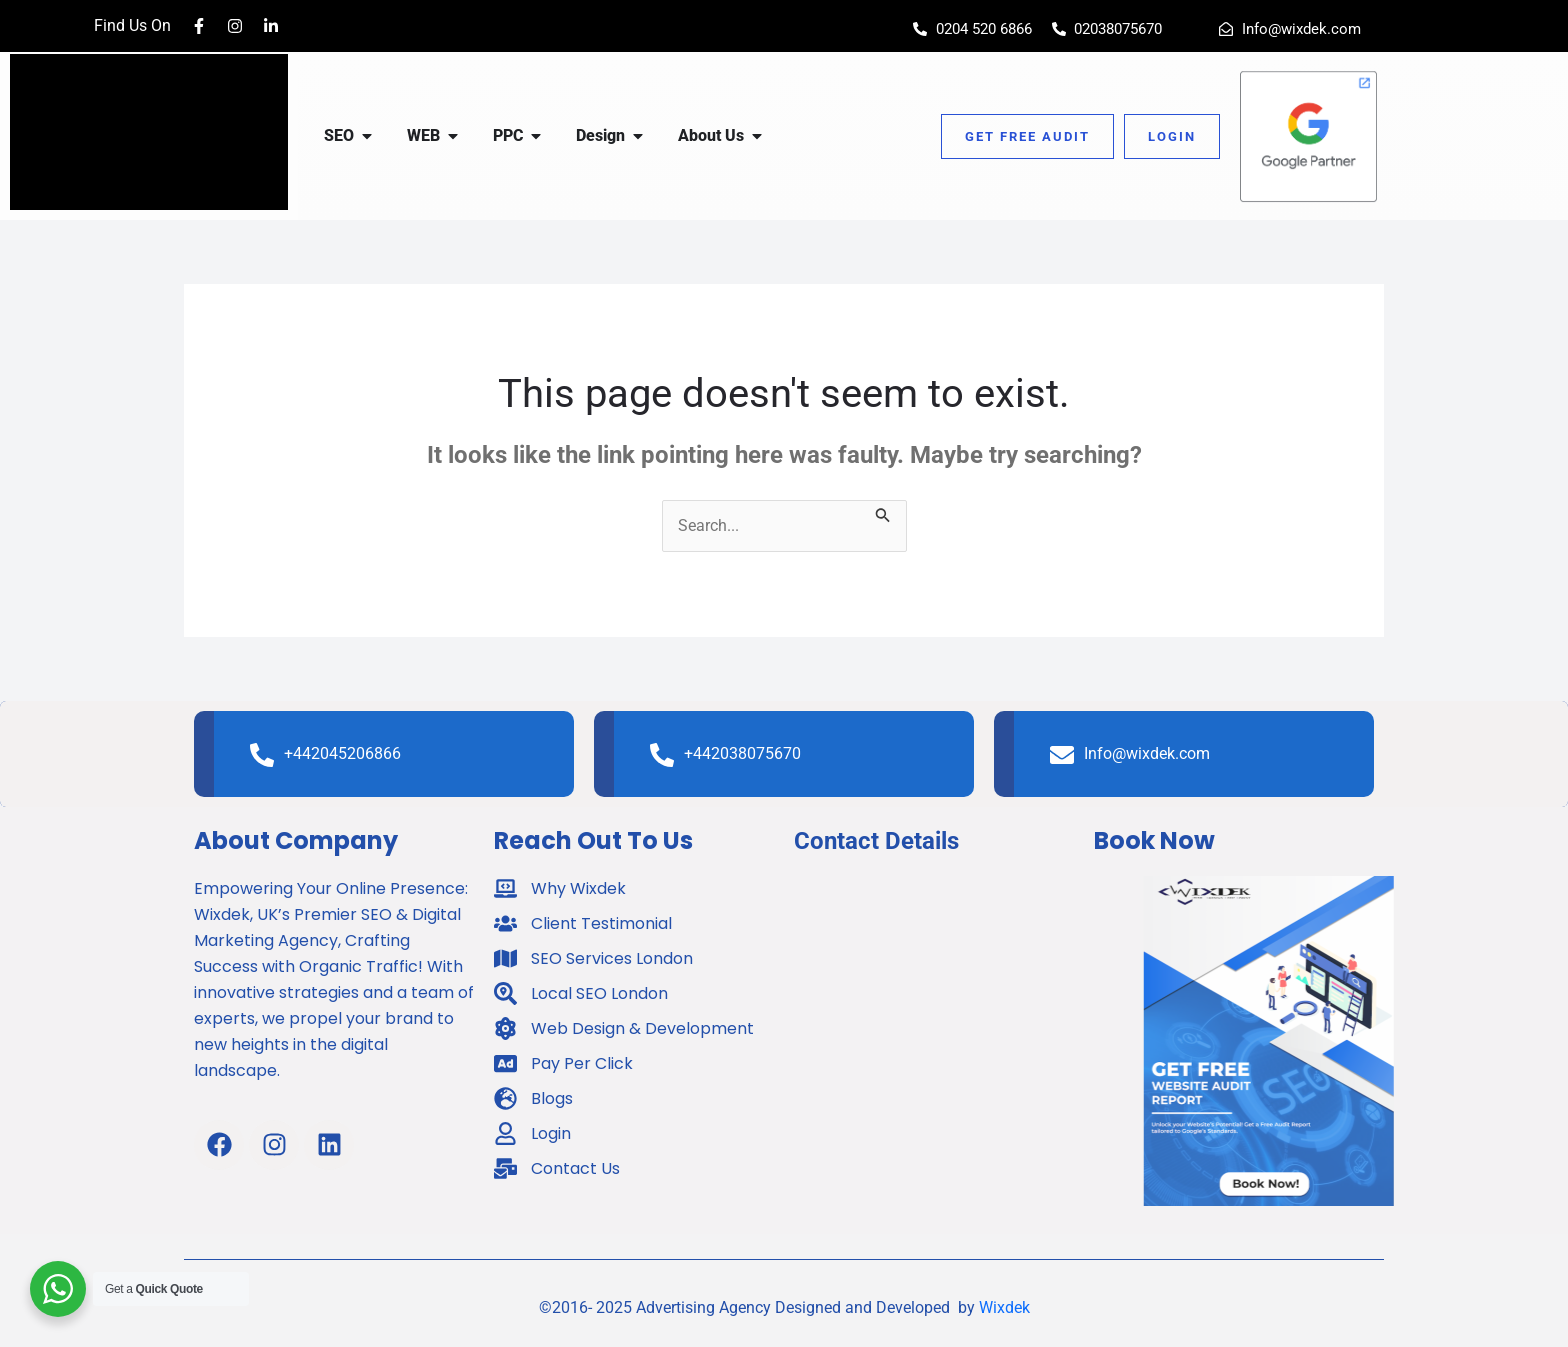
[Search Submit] (883, 513)
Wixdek (1004, 1307)
